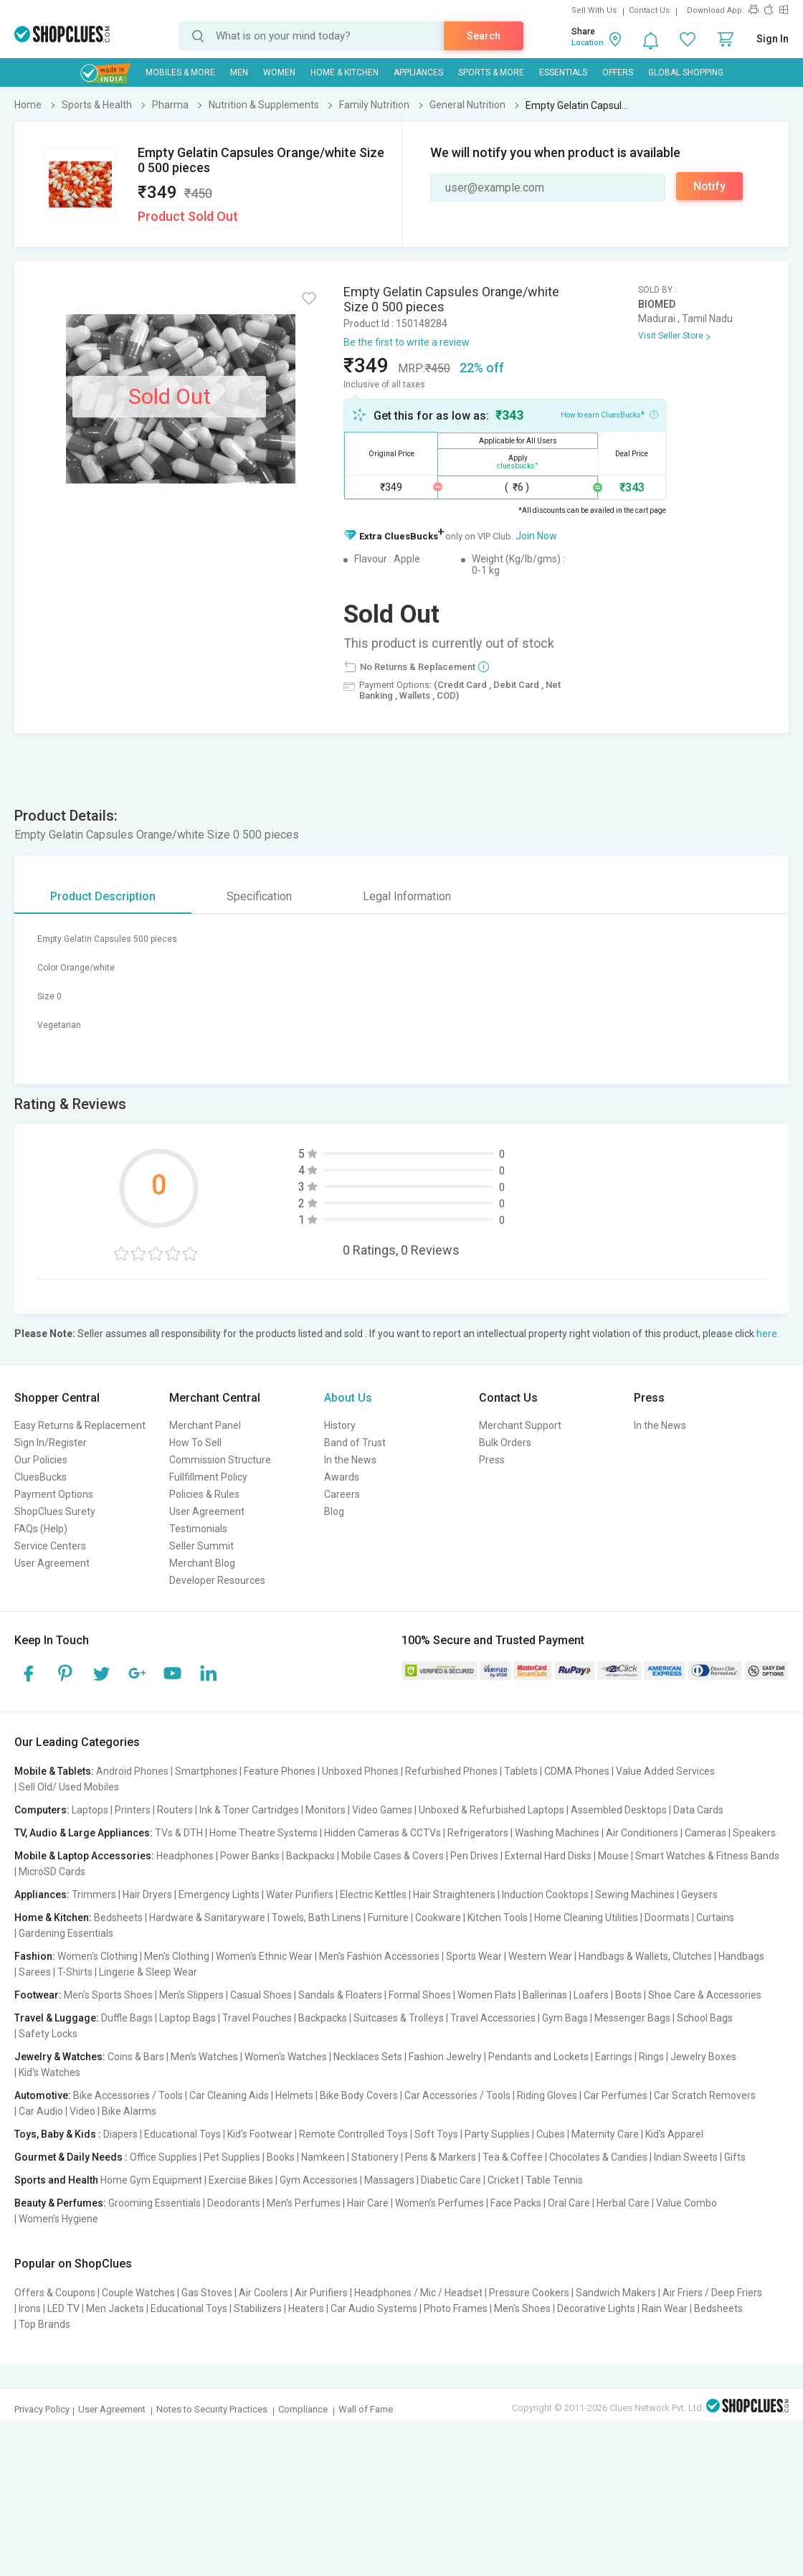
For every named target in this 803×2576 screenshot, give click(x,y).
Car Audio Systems (374, 2308)
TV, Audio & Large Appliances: (83, 1833)
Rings (651, 2056)
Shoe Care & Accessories (704, 1995)
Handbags (741, 1956)
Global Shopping (685, 72)
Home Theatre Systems (263, 1833)
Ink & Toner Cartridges (249, 1810)
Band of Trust (355, 1442)
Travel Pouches (257, 2018)
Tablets (521, 1771)
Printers (133, 1810)
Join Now (536, 536)
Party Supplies (497, 2134)
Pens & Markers (440, 2157)
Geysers (699, 1894)
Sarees (35, 1972)
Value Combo (686, 2203)
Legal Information (407, 896)
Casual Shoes (261, 1995)
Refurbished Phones (451, 1771)
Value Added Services (665, 1771)
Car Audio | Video (57, 2111)
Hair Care (368, 2203)
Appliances (418, 72)
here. (767, 1333)
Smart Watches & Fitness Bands (707, 1856)
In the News (350, 1460)
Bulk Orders (505, 1442)
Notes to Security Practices (211, 2409)
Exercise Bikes (241, 2180)
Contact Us (649, 10)
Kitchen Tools (497, 1917)
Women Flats (486, 1995)
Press (492, 1460)
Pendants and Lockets (538, 2056)
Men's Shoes (522, 2308)
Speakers (754, 1833)
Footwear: (38, 1995)
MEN (239, 72)
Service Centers (50, 1546)
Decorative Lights (596, 2308)
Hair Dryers (147, 1894)
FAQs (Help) (40, 1528)
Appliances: (42, 1894)
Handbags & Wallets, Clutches (645, 1956)
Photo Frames (456, 2308)
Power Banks (250, 1856)
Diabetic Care (451, 2180)
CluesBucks (40, 1477)
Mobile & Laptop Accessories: (84, 1856)
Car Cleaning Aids (229, 2095)
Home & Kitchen (344, 72)
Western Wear (540, 1956)
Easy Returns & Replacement (80, 1425)
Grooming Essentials (154, 2203)
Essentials (563, 72)
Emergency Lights (219, 1894)
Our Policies (40, 1460)
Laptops (90, 1810)
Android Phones (132, 1771)
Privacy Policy (42, 2409)
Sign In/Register (50, 1442)
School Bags (705, 2018)
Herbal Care (623, 2203)
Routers (175, 1810)
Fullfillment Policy (208, 1477)
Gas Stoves (206, 2292)
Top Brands (44, 2324)
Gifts (735, 2157)
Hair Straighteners (454, 1894)
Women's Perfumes (439, 2203)
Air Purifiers (321, 2292)
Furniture (388, 1917)
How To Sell (195, 1442)
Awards (341, 1477)
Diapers (120, 2134)
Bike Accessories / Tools (128, 2095)
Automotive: (42, 2095)
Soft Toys (436, 2134)
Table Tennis (554, 2180)
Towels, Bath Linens (316, 1917)
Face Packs (515, 2203)
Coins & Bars (136, 2056)
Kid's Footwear (260, 2134)
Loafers (591, 1995)
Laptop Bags (187, 2018)
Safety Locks (48, 2033)
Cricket (503, 2180)
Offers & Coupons (54, 2292)
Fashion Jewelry (445, 2056)
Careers (342, 1494)
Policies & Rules (204, 1494)
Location (587, 42)
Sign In (772, 38)
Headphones (185, 1856)
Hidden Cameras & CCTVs (382, 1833)
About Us (348, 1398)
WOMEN (279, 72)
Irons (30, 2308)
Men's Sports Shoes (108, 1995)
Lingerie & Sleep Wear (148, 1972)
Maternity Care (605, 2134)
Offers (617, 72)
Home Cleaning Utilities (586, 1917)
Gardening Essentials (66, 1933)
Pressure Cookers (529, 2292)
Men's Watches (204, 2056)
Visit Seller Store (670, 336)
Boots (628, 1995)
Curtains (715, 1917)
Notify (709, 186)
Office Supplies (163, 2157)
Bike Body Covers (359, 2095)
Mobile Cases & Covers (392, 1856)
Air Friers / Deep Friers (712, 2292)
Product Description (103, 896)
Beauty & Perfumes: (60, 2203)
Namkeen (323, 2157)
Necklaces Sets (367, 2056)
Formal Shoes (420, 1995)
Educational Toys (182, 2134)
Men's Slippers (191, 1995)
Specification (259, 896)
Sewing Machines (635, 1894)
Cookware (438, 1917)
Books (281, 2157)
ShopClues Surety (54, 1511)
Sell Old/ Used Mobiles (69, 1787)
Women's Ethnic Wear (264, 1956)
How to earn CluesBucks (609, 414)
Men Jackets (115, 2308)
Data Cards (698, 1810)
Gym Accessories (319, 2180)
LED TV (63, 2308)
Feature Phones (279, 1771)
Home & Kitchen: (53, 1917)
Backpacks (310, 1856)
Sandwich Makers (616, 2292)
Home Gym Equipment (151, 2180)
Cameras (705, 1833)
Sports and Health (56, 2180)
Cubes (550, 2134)
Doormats (667, 1917)
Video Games (382, 1810)
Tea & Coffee (513, 2157)
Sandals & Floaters (340, 1995)
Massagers (389, 2180)
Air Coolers (263, 2292)
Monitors (325, 1810)
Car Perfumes (615, 2095)
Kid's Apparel (674, 2134)
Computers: (42, 1810)
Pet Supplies (232, 2157)
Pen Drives (474, 1856)
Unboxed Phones (360, 1771)
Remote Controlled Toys (353, 2134)
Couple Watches (138, 2292)
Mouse (613, 1856)
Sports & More (491, 72)
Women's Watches (285, 2056)
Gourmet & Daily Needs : (71, 2157)
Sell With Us (594, 10)
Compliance (303, 2409)
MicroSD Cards (52, 1871)
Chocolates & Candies (598, 2157)
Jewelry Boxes (703, 2056)
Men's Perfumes (304, 2203)
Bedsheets (118, 1917)
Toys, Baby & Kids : (57, 2134)
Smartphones (206, 1771)
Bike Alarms (129, 2111)
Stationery (375, 2157)
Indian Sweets (686, 2157)
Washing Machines (557, 1833)
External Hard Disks (548, 1856)
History (340, 1425)
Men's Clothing (176, 1956)
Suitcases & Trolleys (398, 2018)
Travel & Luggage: (56, 2018)
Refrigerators (477, 1833)
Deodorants (233, 2203)
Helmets (294, 2095)
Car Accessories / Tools (457, 2095)
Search (483, 36)
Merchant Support (520, 1425)
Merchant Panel (205, 1425)
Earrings (613, 2056)
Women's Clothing (97, 1956)
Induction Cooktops (545, 1894)
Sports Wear (474, 1956)
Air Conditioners (642, 1833)
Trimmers (94, 1894)
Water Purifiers (299, 1894)
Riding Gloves (547, 2095)
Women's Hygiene (58, 2218)
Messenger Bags (632, 2018)
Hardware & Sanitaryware (207, 1917)
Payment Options (53, 1494)
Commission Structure (220, 1460)
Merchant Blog (202, 1563)
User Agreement (52, 1563)
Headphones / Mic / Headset (418, 2292)
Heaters (306, 2308)
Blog (334, 1511)
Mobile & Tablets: (54, 1771)
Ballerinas (545, 1995)
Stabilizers (258, 2308)
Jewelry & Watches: (59, 2056)
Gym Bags (565, 2018)
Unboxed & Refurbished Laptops (491, 1810)
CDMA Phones (576, 1771)
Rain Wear (665, 2308)
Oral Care (569, 2203)
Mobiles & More (180, 72)
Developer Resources (217, 1580)
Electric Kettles (373, 1894)
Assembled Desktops (619, 1810)
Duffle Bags (127, 2018)
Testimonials (198, 1528)
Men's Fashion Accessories (379, 1956)
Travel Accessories (493, 2018)
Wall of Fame (365, 2409)
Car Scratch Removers (705, 2095)
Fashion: (34, 1956)
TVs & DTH (179, 1833)
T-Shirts (74, 1972)
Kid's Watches (49, 2072)
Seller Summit (201, 1546)
